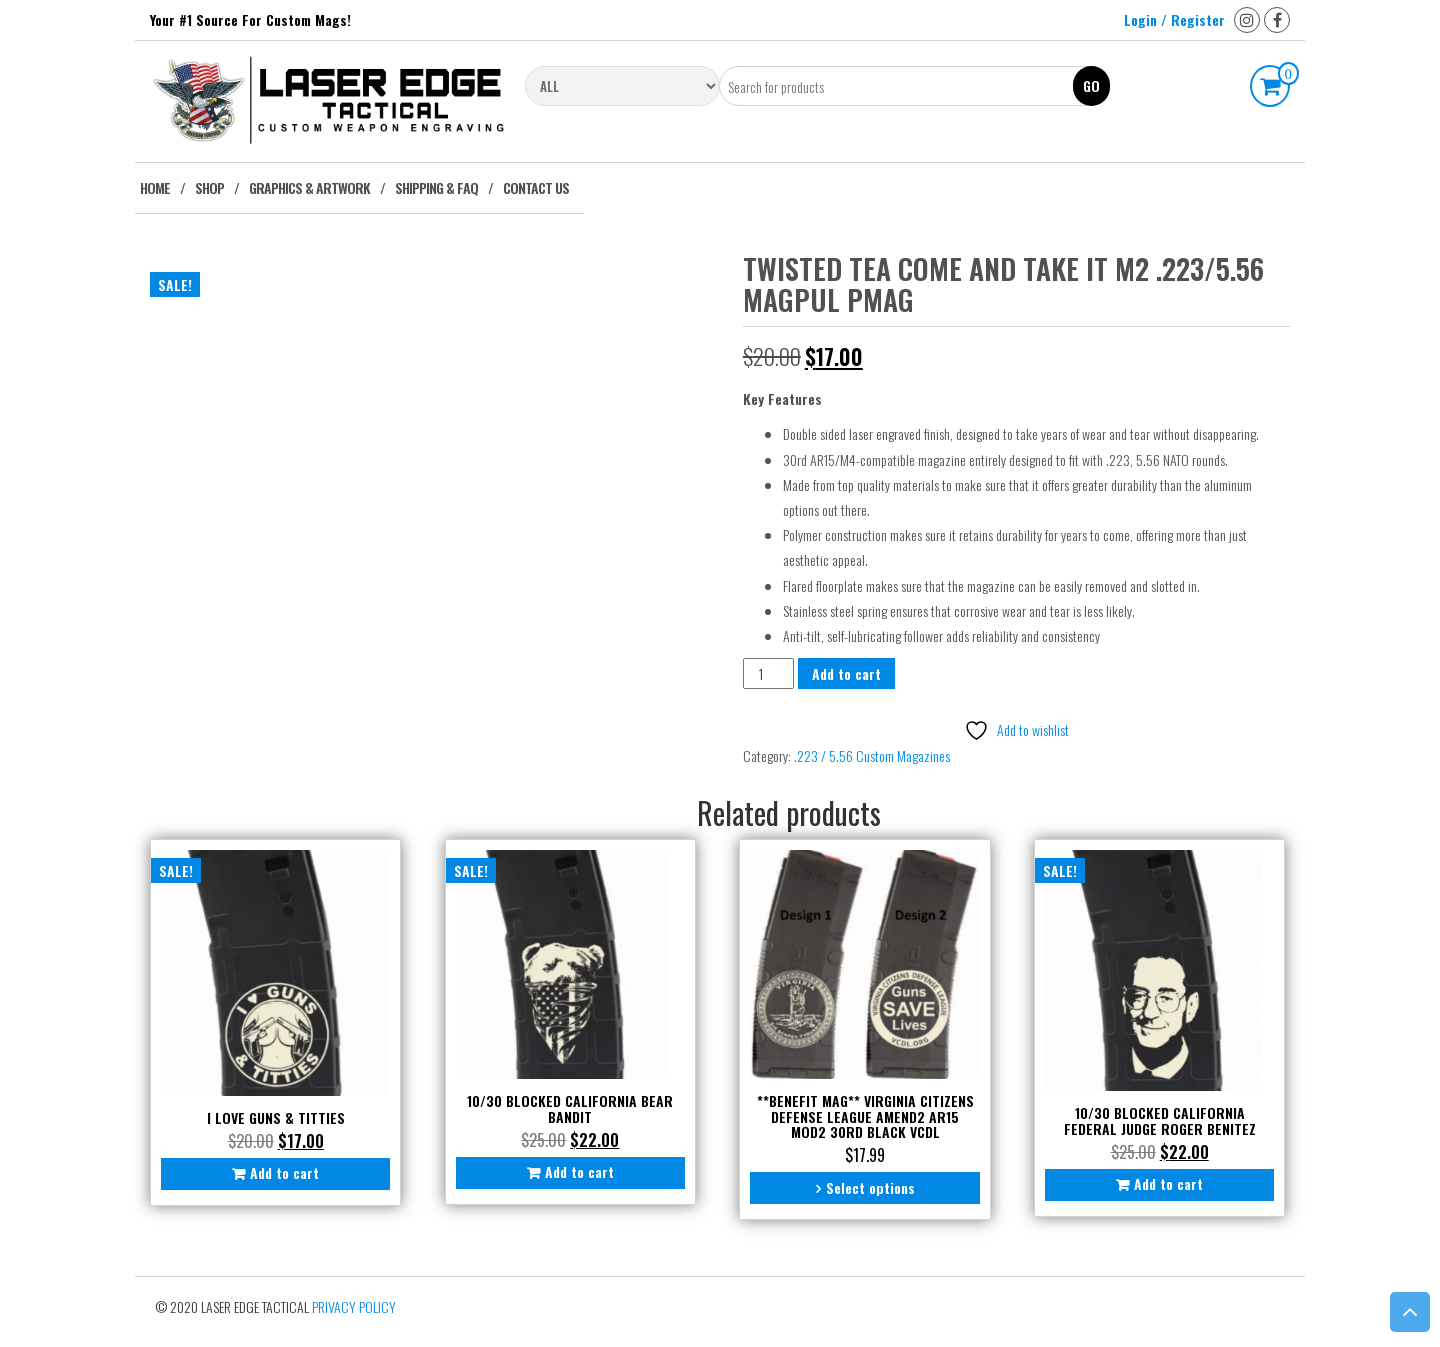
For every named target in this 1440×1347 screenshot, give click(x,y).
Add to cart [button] (284, 1172)
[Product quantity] (768, 673)
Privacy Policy (354, 1306)
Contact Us (536, 187)
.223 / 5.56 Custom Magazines (872, 755)
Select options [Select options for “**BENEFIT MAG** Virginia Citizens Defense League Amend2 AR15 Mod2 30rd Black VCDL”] (870, 1187)
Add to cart (846, 673)
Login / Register (1174, 19)
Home (155, 187)
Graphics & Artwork (309, 187)
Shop (209, 187)
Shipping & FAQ (436, 187)
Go (1091, 85)
